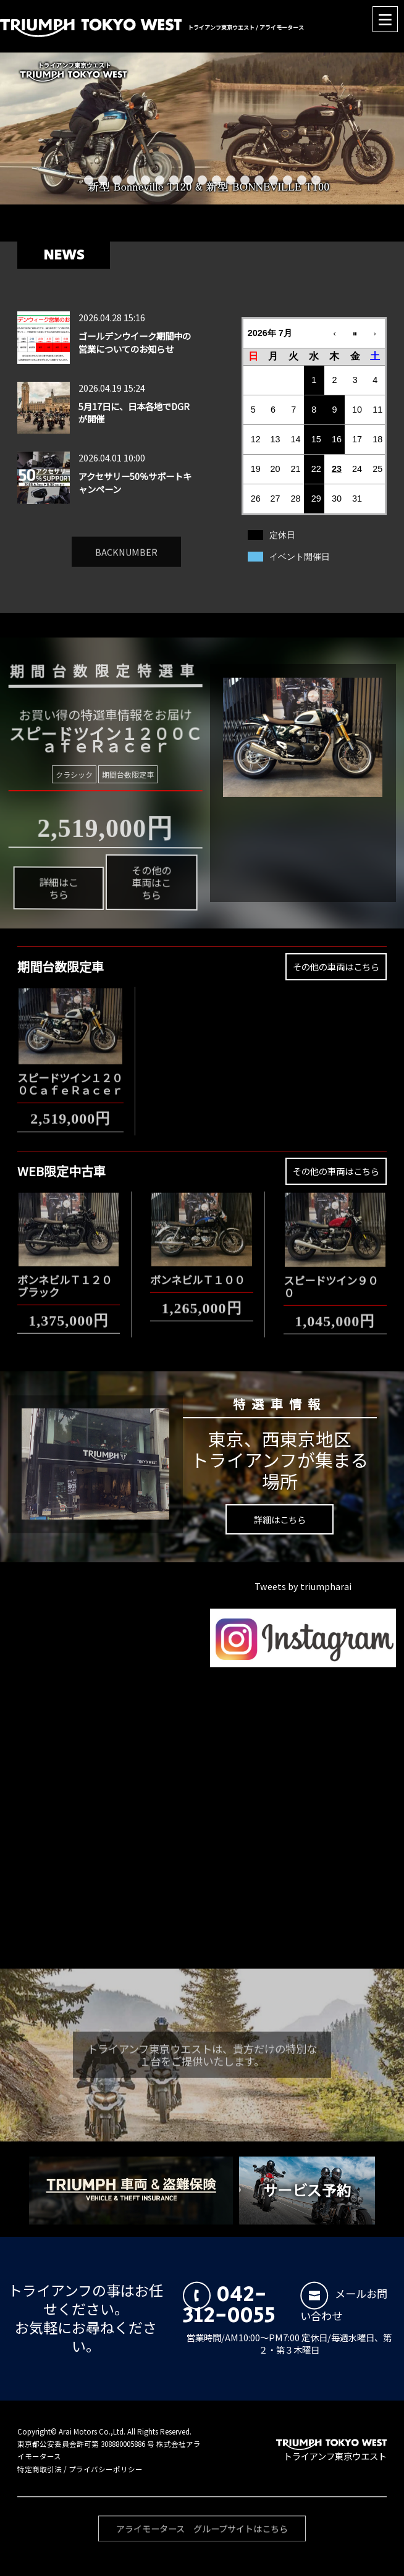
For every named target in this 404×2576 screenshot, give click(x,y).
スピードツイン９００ (331, 1277)
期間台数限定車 (112, 774)
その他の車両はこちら (119, 867)
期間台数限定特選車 (90, 649)
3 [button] (117, 180)
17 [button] (316, 180)
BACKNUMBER (126, 542)
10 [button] (216, 180)
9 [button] (202, 180)
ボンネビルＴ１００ (197, 1270)
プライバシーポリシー (106, 2469)
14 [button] (273, 180)
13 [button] (259, 180)
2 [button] (102, 180)
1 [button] (88, 180)
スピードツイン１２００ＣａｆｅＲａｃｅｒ (69, 1074)
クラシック (91, 773)
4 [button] (131, 180)
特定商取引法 (39, 2469)
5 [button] (145, 180)
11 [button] (230, 180)
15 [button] (287, 180)
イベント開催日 (299, 557)
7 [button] (174, 180)
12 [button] (245, 180)
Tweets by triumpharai (303, 1586)
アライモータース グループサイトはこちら (205, 2543)
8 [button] (188, 180)
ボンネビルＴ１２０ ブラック (69, 1276)
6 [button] (159, 180)
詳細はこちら (83, 909)
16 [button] (301, 180)
